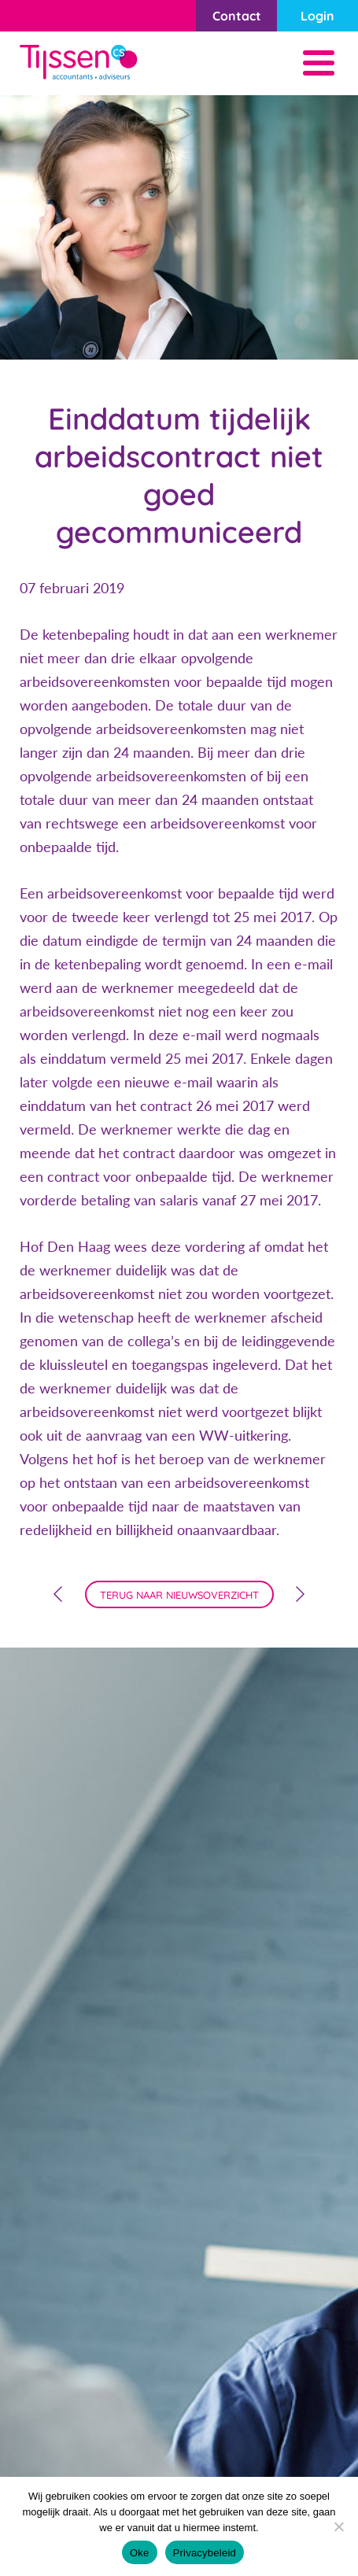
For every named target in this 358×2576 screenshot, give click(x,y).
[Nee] (338, 2526)
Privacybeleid (205, 2553)
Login (317, 16)
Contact (236, 16)
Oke (139, 2553)
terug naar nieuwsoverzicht (179, 1595)
